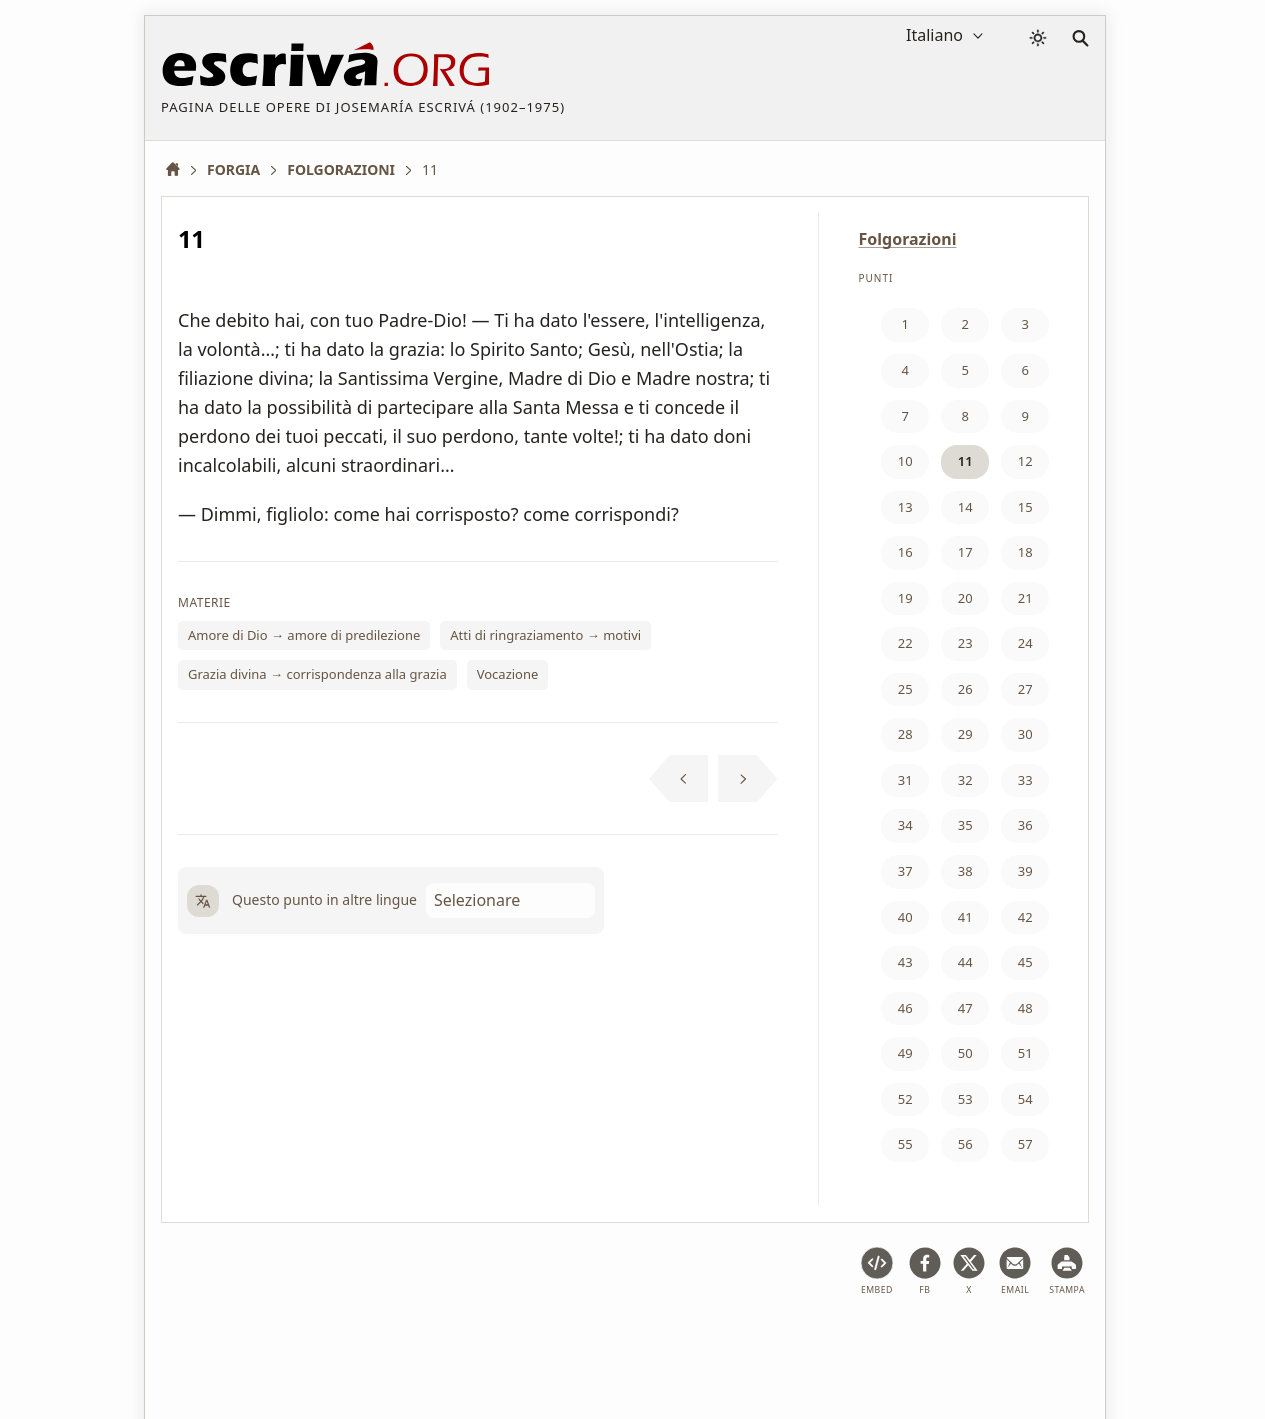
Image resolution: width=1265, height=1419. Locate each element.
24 (1025, 643)
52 (905, 1099)
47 (965, 1008)
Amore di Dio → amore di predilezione (304, 635)
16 (905, 552)
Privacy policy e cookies (439, 1342)
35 (965, 825)
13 (905, 507)
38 (965, 871)
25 (905, 689)
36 (1025, 825)
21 (1025, 598)
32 (965, 780)
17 (965, 552)
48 (1025, 1008)
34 (905, 825)
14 (965, 507)
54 (1025, 1099)
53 (965, 1099)
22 (905, 643)
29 (965, 734)
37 (905, 871)
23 (965, 643)
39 (1025, 871)
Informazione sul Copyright (629, 1342)
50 (965, 1053)
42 (1025, 917)
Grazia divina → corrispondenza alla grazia (317, 674)
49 (905, 1053)
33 (1025, 780)
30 (1025, 734)
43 (905, 962)
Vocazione (508, 674)
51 (1025, 1053)
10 (905, 461)
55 (905, 1144)
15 (1025, 507)
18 (1025, 552)
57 (1025, 1144)
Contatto (771, 1342)
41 (965, 917)
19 (905, 598)
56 (965, 1144)
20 (965, 598)
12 (1025, 461)
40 (905, 917)
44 (965, 962)
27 (1025, 689)
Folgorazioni (908, 239)
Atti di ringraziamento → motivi (545, 635)
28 (905, 734)
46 (905, 1008)
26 (965, 689)
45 (1025, 962)
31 (905, 780)
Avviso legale (296, 1342)
